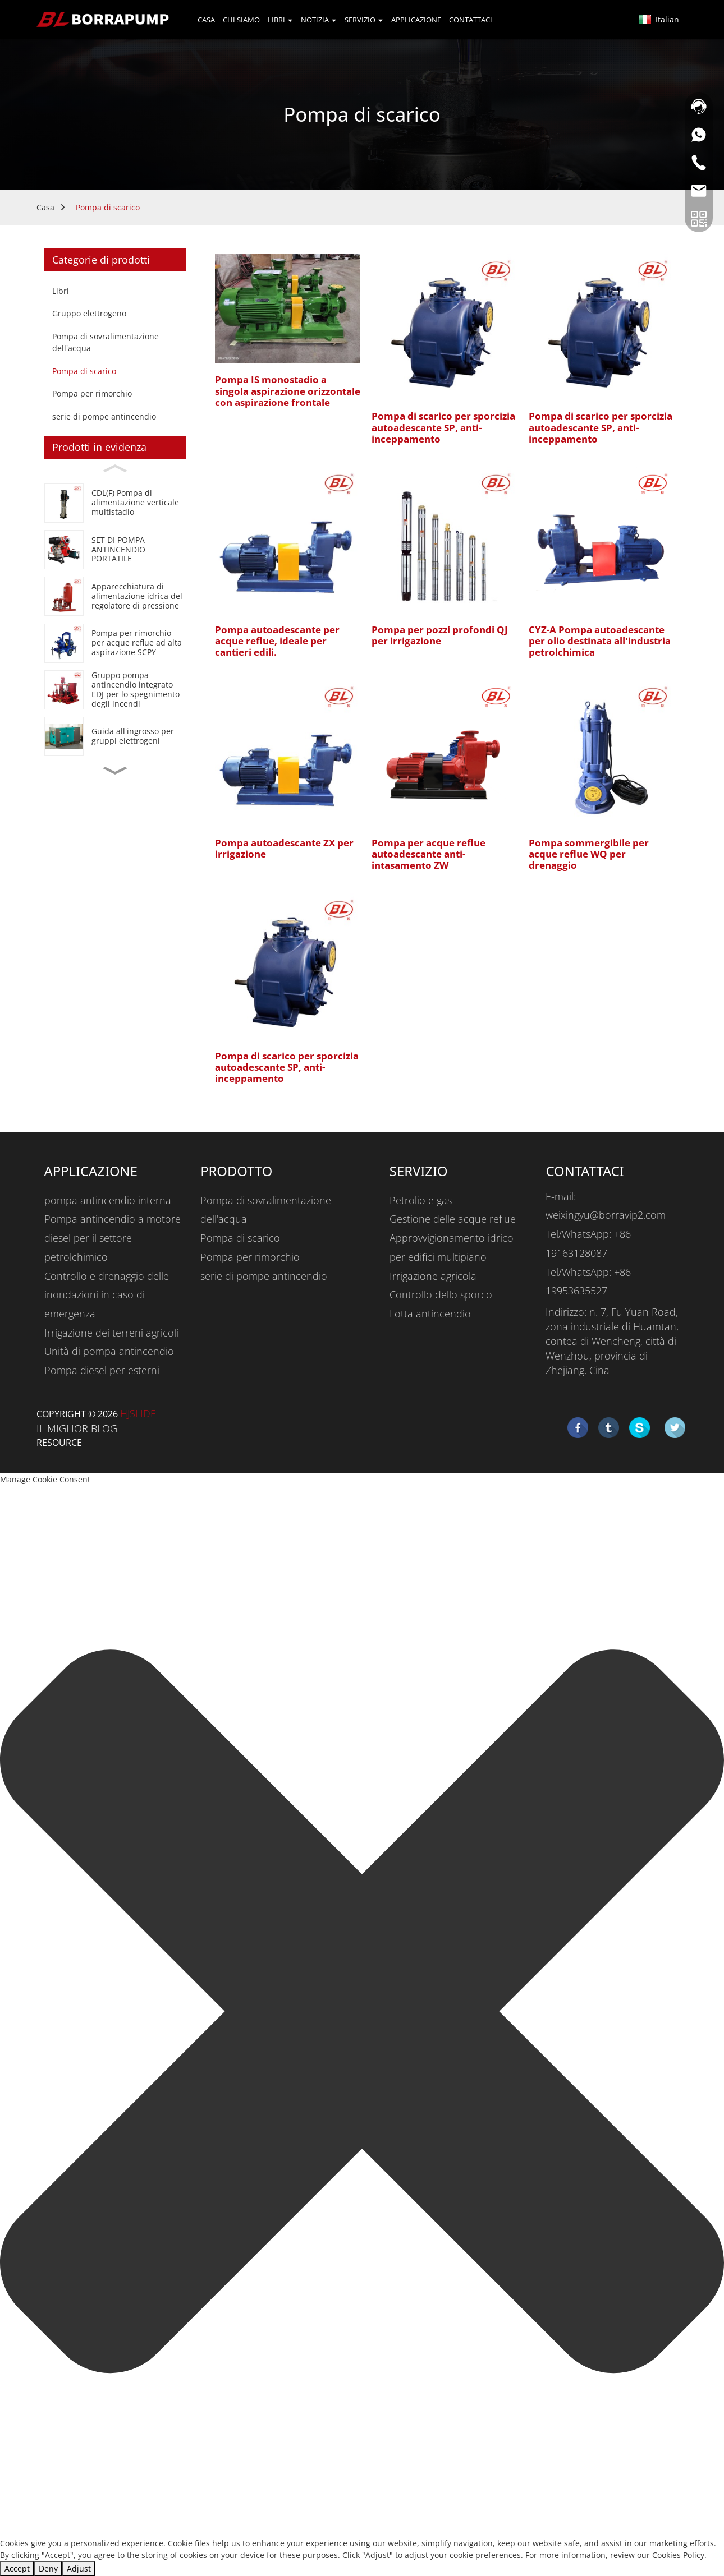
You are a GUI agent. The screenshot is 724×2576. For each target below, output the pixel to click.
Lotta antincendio (430, 1313)
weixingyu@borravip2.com (606, 1215)
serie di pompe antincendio (104, 416)
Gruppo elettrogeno (89, 313)
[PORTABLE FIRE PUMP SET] (115, 549)
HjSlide (138, 1413)
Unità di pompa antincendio (109, 1351)
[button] (115, 771)
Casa (45, 207)
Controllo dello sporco (441, 1294)
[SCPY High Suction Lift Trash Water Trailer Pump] (115, 643)
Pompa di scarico (108, 207)
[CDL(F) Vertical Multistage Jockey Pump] (115, 502)
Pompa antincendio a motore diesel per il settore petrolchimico (112, 1237)
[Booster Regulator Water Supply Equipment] (115, 596)
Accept (17, 2568)
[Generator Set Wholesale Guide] (115, 736)
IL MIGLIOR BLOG (76, 1428)
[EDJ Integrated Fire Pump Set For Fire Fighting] (115, 689)
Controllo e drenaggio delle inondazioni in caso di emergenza (106, 1294)
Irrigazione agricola (433, 1276)
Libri (60, 290)
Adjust (79, 2568)
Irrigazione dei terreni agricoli (111, 1332)
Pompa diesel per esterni (101, 1370)
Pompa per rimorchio (92, 393)
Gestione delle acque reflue (453, 1218)
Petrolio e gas (421, 1200)
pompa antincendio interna (107, 1200)
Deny (48, 2568)
